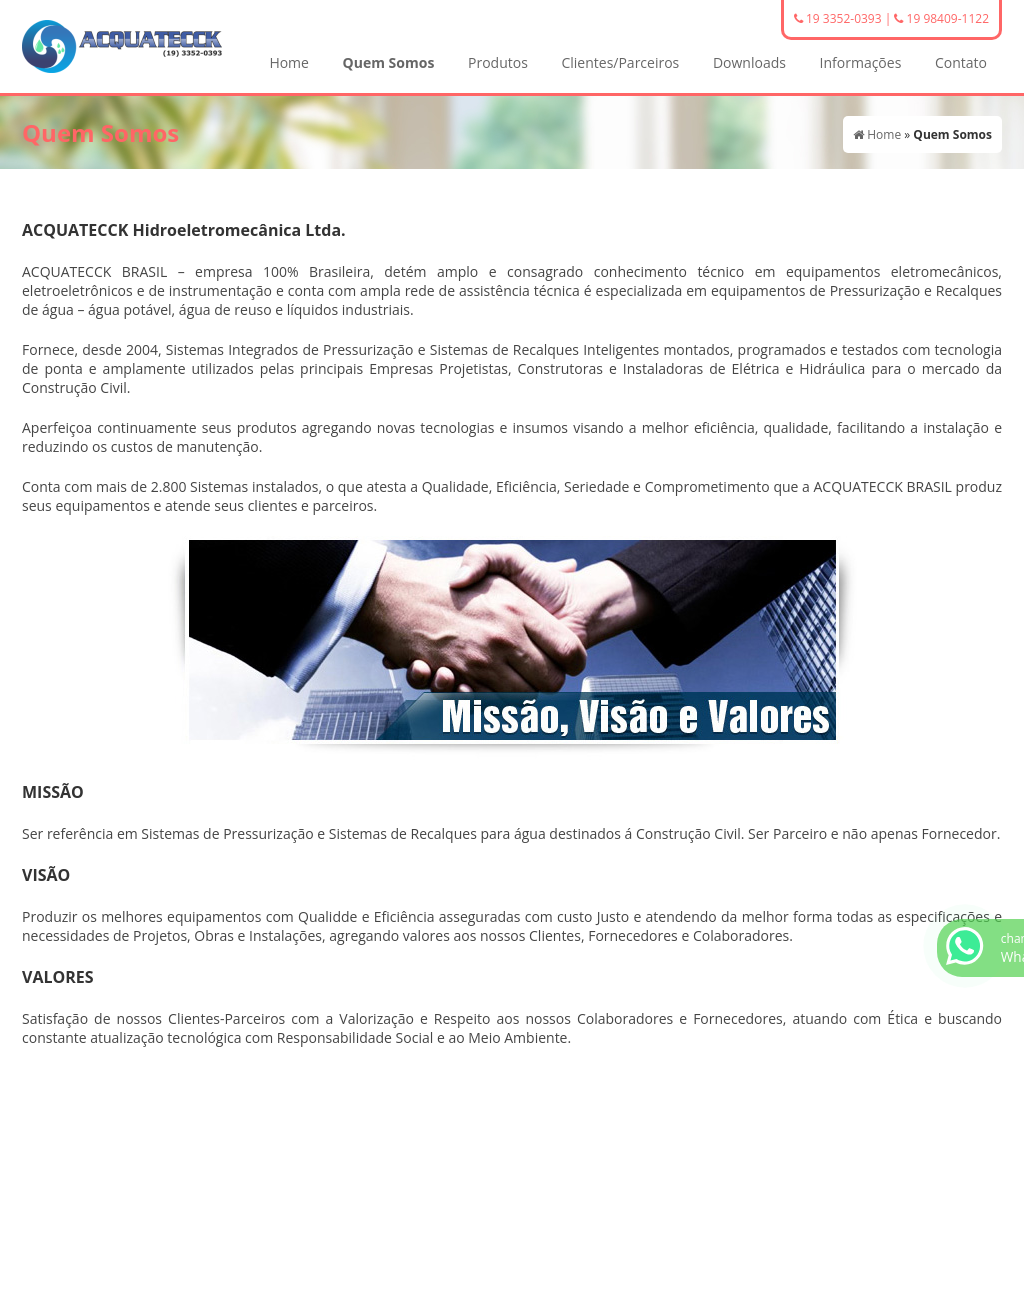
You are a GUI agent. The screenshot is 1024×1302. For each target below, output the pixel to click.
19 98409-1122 (941, 18)
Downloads (749, 62)
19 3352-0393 (838, 18)
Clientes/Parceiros (620, 62)
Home (289, 62)
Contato (961, 62)
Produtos (498, 62)
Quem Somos (389, 62)
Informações (861, 62)
